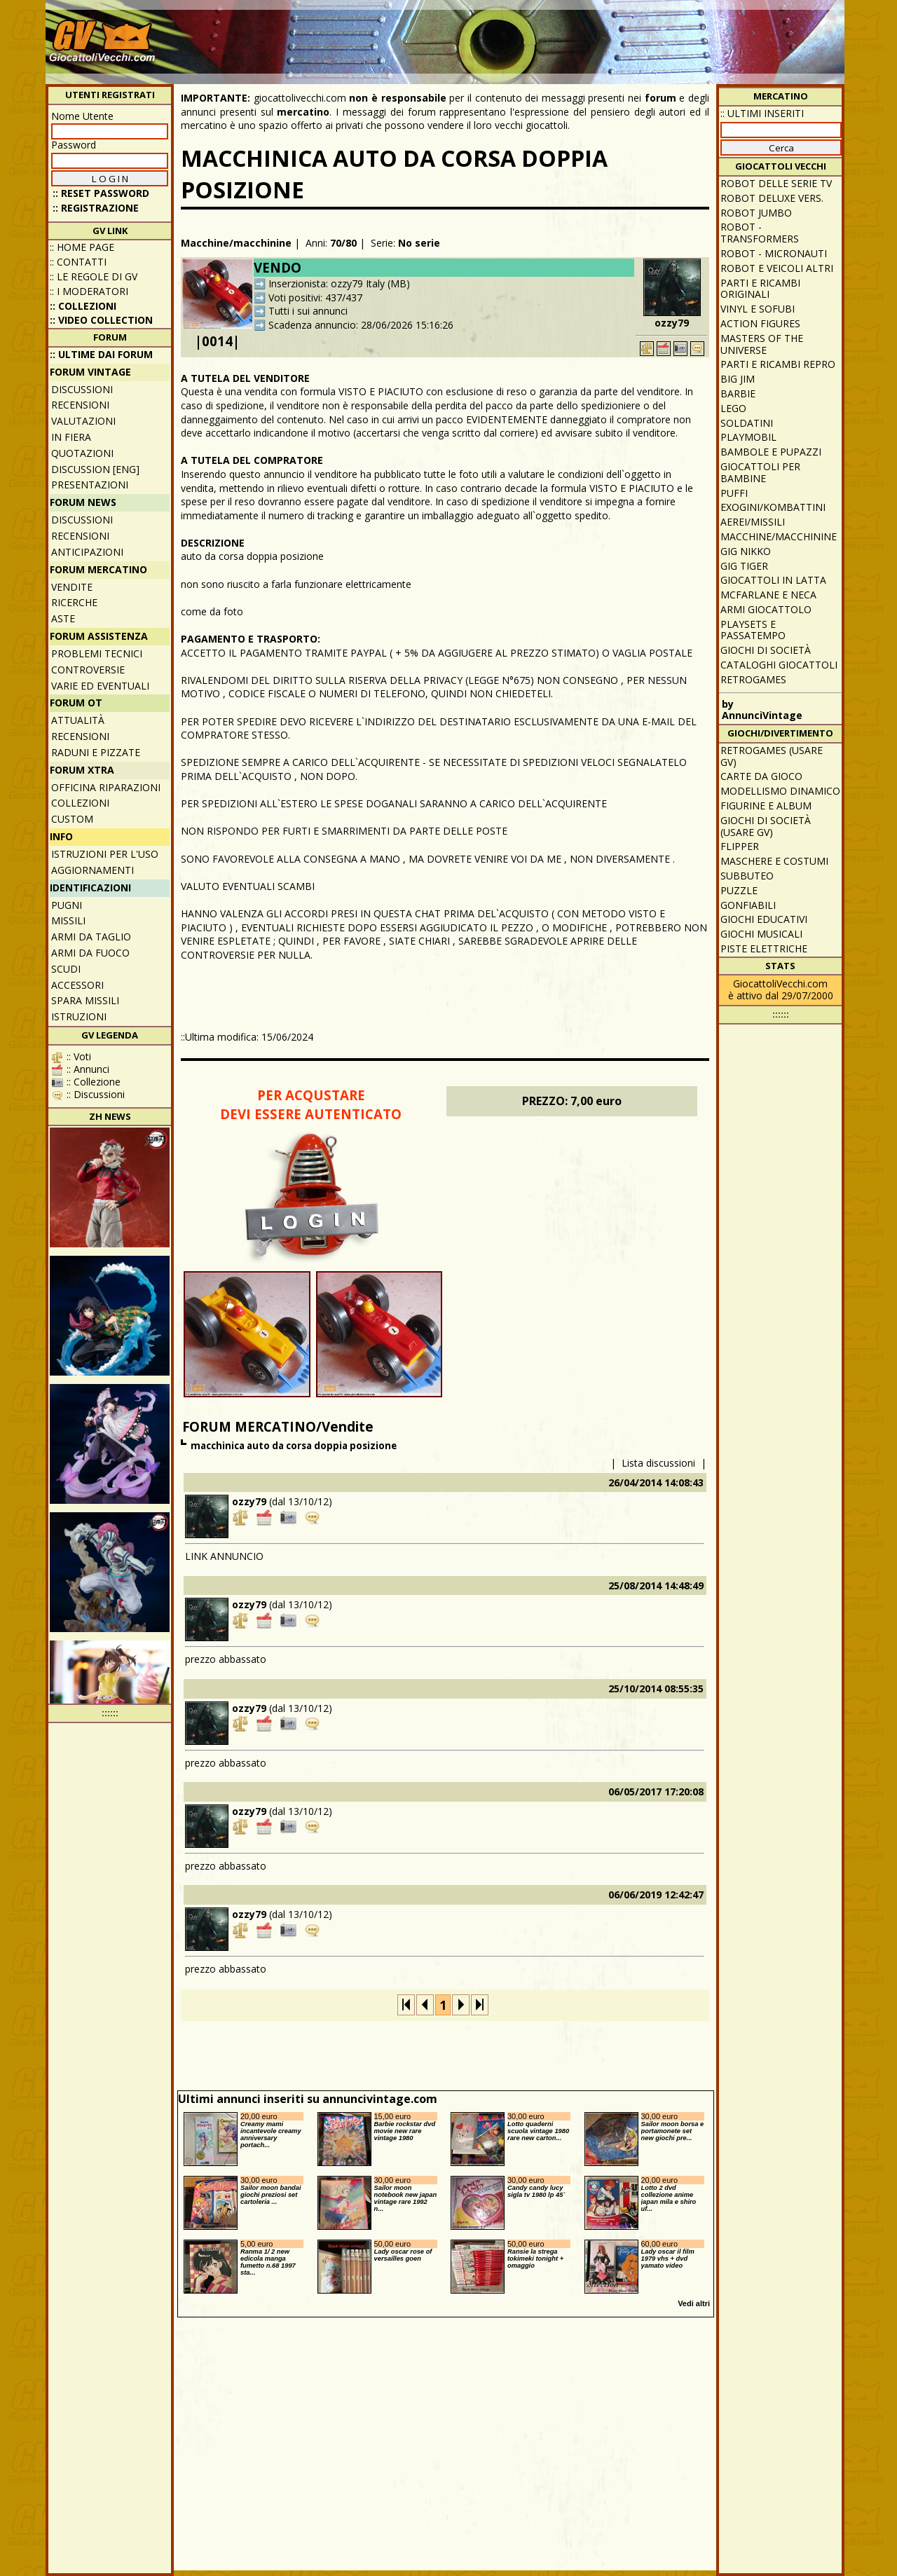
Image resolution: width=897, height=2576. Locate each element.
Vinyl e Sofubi (757, 308)
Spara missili (85, 1000)
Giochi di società (765, 650)
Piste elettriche (763, 948)
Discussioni (82, 389)
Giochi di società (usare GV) (765, 826)
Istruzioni (79, 1016)
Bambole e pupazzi (770, 451)
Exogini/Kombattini (773, 507)
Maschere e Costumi (774, 861)
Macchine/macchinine (236, 242)
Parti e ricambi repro (777, 364)
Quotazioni (82, 453)
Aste (63, 618)
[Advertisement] (586, 35)
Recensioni (80, 404)
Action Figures (760, 323)
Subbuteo (747, 875)
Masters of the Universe (761, 344)
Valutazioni (83, 420)
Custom (72, 818)
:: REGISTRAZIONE (96, 207)
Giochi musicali (761, 933)
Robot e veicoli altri (776, 268)
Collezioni (80, 802)
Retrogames (753, 679)
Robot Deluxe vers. (771, 198)
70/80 (343, 242)
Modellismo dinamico (780, 790)
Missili (68, 920)
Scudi (66, 968)
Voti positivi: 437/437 (315, 297)
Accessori (77, 985)
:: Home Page (82, 247)
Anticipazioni (87, 552)
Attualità (77, 720)
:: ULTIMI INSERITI (762, 113)
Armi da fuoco (90, 952)
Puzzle (739, 890)
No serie (419, 242)
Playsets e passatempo (753, 630)
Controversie (88, 669)
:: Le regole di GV (93, 276)
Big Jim (737, 378)
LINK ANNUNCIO (224, 1556)
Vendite (72, 587)
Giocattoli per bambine (760, 472)
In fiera (71, 437)
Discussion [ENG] (95, 469)
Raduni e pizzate (95, 752)
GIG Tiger (744, 566)
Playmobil (748, 437)
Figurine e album (766, 805)
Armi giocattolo (766, 609)
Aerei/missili (752, 521)
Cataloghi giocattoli (778, 664)
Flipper (739, 846)
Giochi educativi (763, 919)
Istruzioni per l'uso (104, 854)
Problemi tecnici (96, 653)
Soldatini (746, 423)
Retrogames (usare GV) (771, 756)
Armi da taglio (91, 936)
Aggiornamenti (92, 870)
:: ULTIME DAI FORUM (101, 354)
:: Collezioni (83, 306)
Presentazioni (89, 484)
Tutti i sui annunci (308, 310)
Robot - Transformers (759, 232)
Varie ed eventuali (100, 685)
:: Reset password (101, 193)
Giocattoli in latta (773, 580)
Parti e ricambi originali (760, 288)
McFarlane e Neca (768, 594)
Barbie (737, 393)
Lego (733, 408)
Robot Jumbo (756, 212)
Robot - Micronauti (773, 253)
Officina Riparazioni (105, 787)
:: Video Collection (101, 320)
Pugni (66, 905)
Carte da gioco (761, 776)
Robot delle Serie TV (776, 183)
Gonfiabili (748, 905)
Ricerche (74, 602)
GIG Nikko (745, 551)
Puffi (734, 493)
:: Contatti (78, 261)
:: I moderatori (89, 291)
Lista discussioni (658, 1462)
